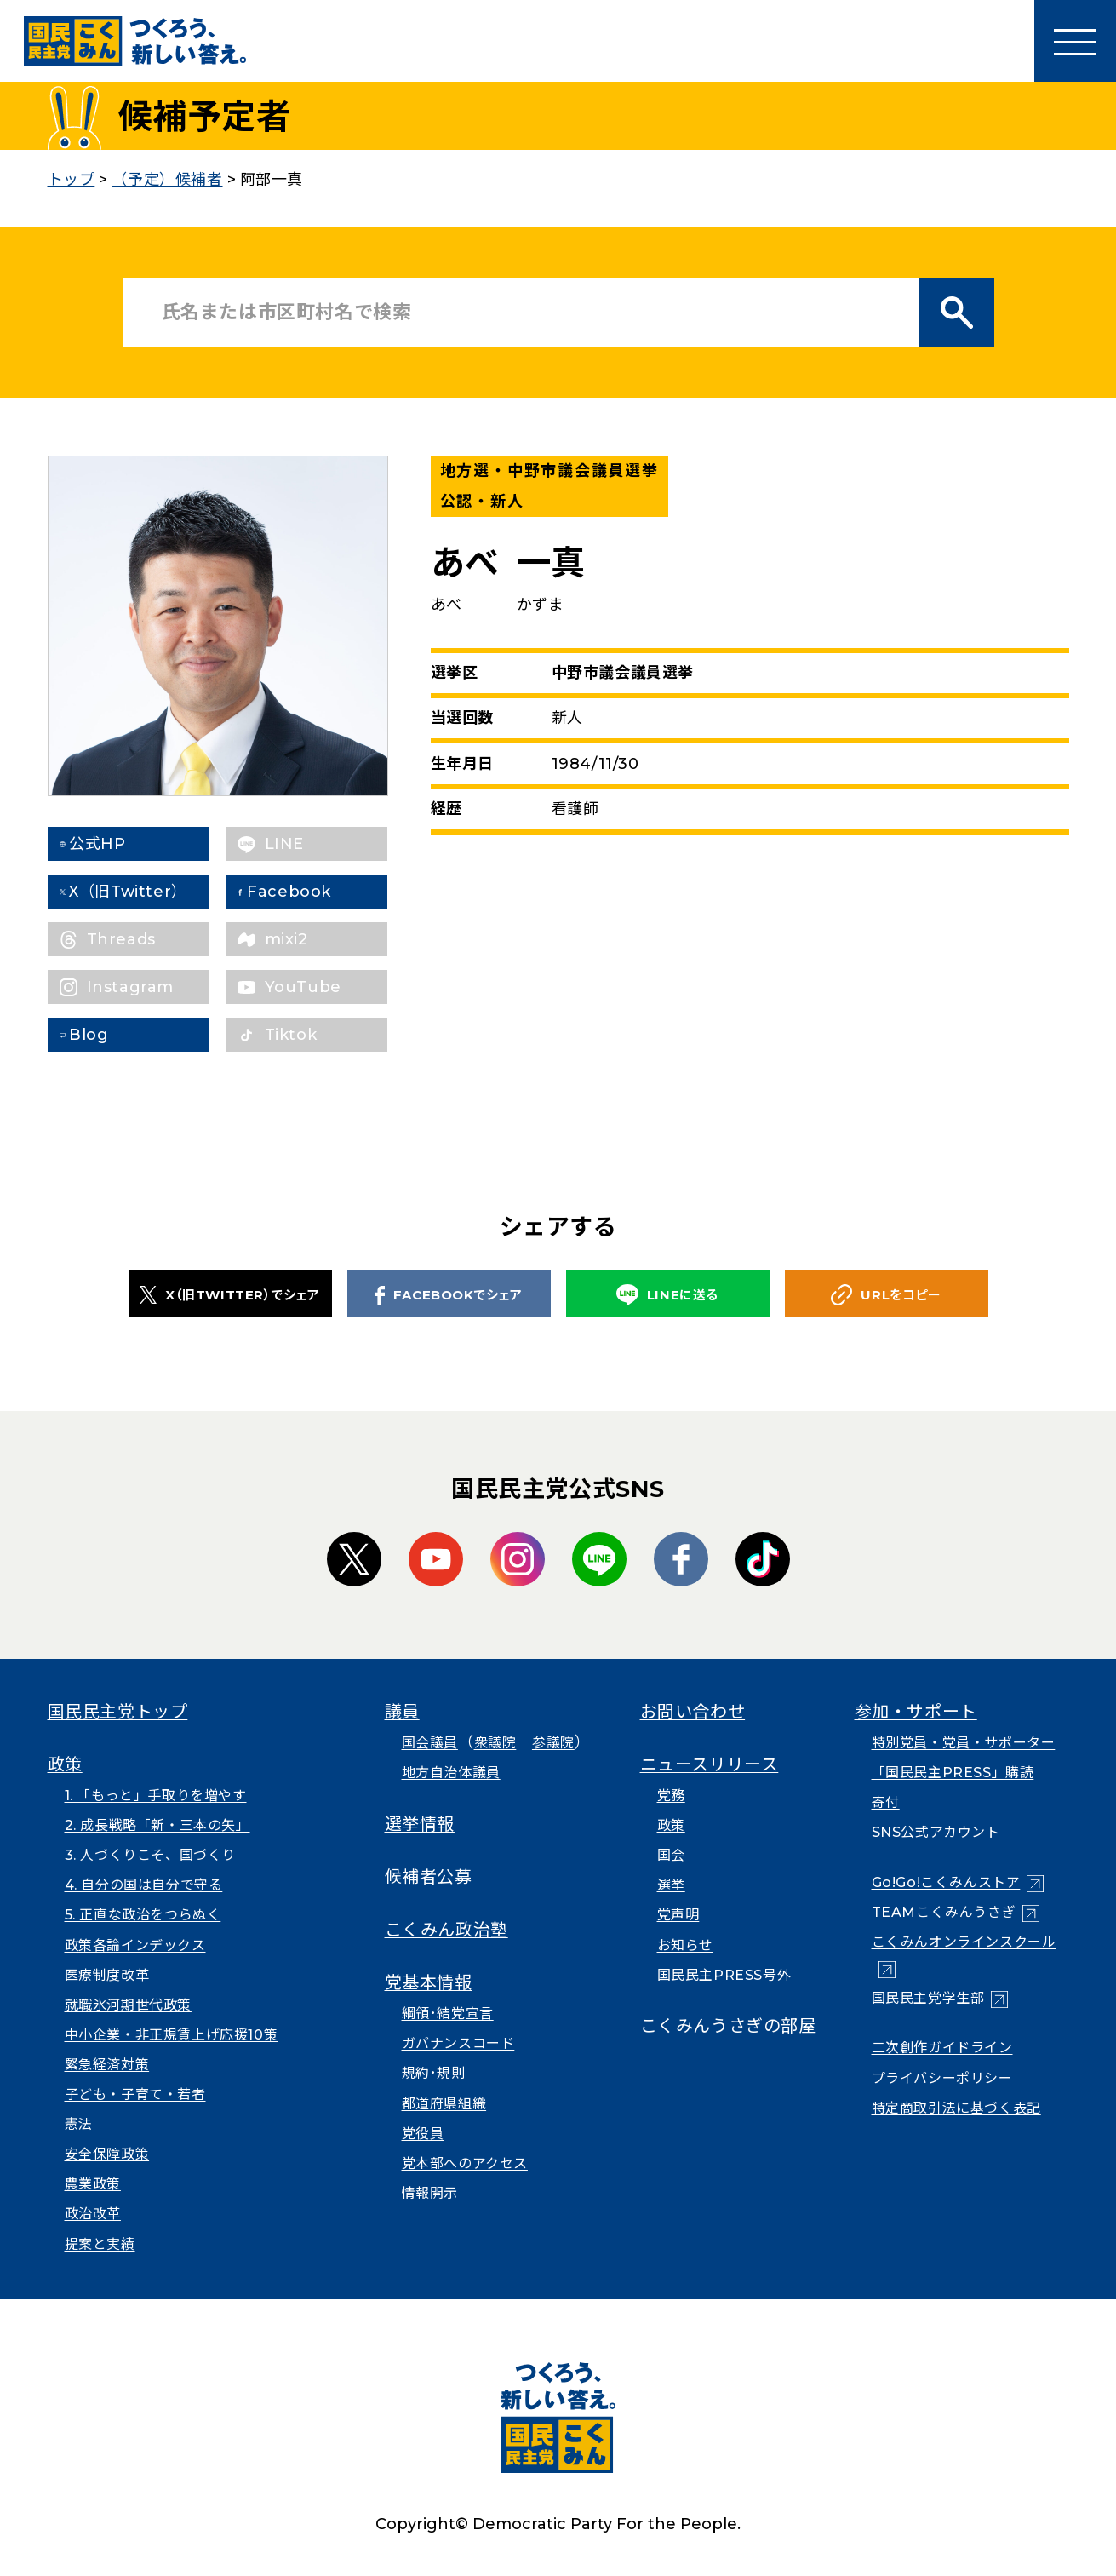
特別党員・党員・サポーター (964, 1743)
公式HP (115, 844)
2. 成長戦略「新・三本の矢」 (157, 1825)
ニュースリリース (709, 1764)
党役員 (423, 2134)
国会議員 (430, 1743)
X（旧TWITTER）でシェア (230, 1294)
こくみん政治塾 (446, 1929)
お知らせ (685, 1945)
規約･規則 (434, 2073)
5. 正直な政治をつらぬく (143, 1915)
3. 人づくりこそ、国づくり (150, 1855)
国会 (671, 1855)
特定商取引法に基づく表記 (956, 2108)
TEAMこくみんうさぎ (944, 1912)
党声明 (678, 1915)
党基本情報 (428, 1982)
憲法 (79, 2124)
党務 (671, 1795)
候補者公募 (428, 1877)
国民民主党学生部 (928, 1998)
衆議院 (495, 1743)
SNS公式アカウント (936, 1832)
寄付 (886, 1802)
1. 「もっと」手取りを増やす (156, 1795)
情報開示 (430, 2193)
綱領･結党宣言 (448, 2013)
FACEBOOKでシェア (449, 1295)
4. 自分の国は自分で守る (144, 1885)
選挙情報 (420, 1824)
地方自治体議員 (451, 1772)
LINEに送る (667, 1294)
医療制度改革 (107, 1975)
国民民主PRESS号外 (724, 1975)
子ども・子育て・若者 (135, 2094)
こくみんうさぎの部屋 (728, 2026)
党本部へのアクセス (465, 2163)
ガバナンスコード (458, 2043)
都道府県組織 (444, 2104)
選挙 (671, 1885)
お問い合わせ (693, 1711)
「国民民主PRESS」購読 (953, 1772)
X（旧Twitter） (146, 891)
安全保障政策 (107, 2154)
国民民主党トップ (118, 1711)
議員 (402, 1711)
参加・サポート (916, 1711)
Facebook (307, 891)
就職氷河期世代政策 (128, 2005)
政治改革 (93, 2214)
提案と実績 (100, 2244)
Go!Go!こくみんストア (946, 1882)
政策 (65, 1764)
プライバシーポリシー (942, 2078)
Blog (106, 1034)
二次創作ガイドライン (942, 2048)
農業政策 (93, 2184)
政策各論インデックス (135, 1945)
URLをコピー (886, 1294)
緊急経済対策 (107, 2065)
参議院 (553, 1743)
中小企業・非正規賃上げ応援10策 (171, 2035)
